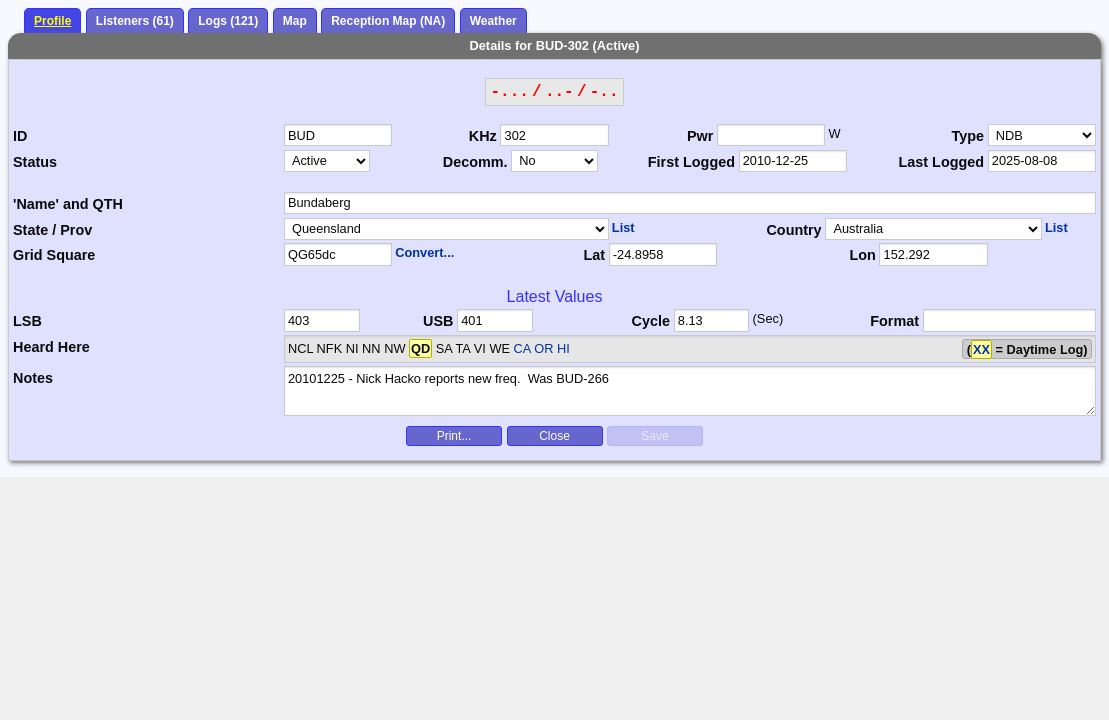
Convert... (424, 252)
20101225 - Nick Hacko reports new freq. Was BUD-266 (690, 391)
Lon (862, 255)
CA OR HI (542, 348)
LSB (27, 321)
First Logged (691, 162)
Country (793, 230)
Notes (33, 378)
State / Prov (52, 230)
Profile (52, 21)
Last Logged (942, 162)
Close (554, 436)
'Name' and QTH (68, 204)
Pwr (700, 136)
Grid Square (54, 255)
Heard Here (51, 347)
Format (894, 321)
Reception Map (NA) (388, 21)
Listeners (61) (135, 21)
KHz (483, 136)
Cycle (651, 321)
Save (654, 436)
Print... (454, 436)
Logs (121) (228, 21)
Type (968, 136)
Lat (594, 255)
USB (438, 321)
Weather (493, 21)
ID (20, 136)
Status (35, 162)
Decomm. (475, 162)
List (623, 227)
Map (295, 21)
